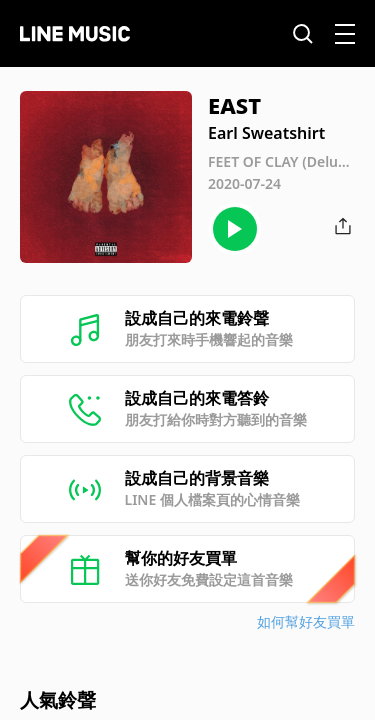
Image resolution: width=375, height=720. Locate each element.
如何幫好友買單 (306, 621)
